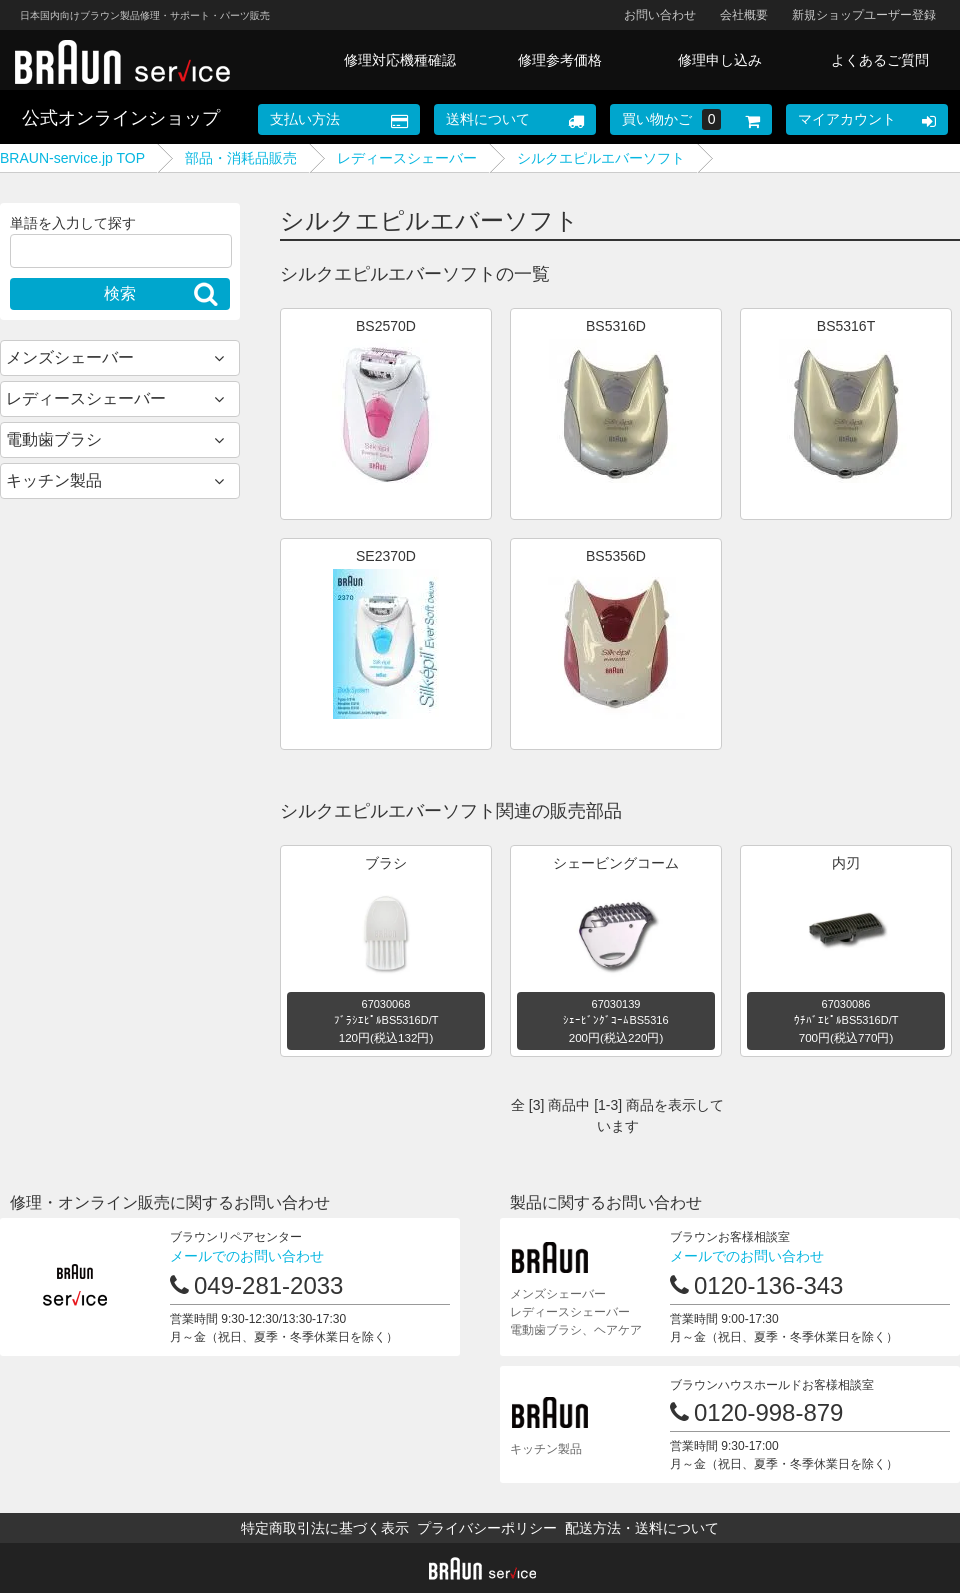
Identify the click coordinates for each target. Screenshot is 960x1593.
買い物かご (672, 119)
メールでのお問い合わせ (247, 1256)
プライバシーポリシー (487, 1528)
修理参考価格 (560, 60)
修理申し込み (720, 60)
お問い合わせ (660, 15)
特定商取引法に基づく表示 (325, 1528)
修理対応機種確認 (400, 60)
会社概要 (744, 15)
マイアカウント (847, 119)
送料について (488, 119)
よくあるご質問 (880, 60)
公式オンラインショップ (121, 118)
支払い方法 (305, 119)
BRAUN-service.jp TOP (72, 158)
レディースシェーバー (407, 158)
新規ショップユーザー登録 (864, 15)
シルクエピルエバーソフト (601, 158)
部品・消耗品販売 (241, 158)
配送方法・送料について (642, 1528)
